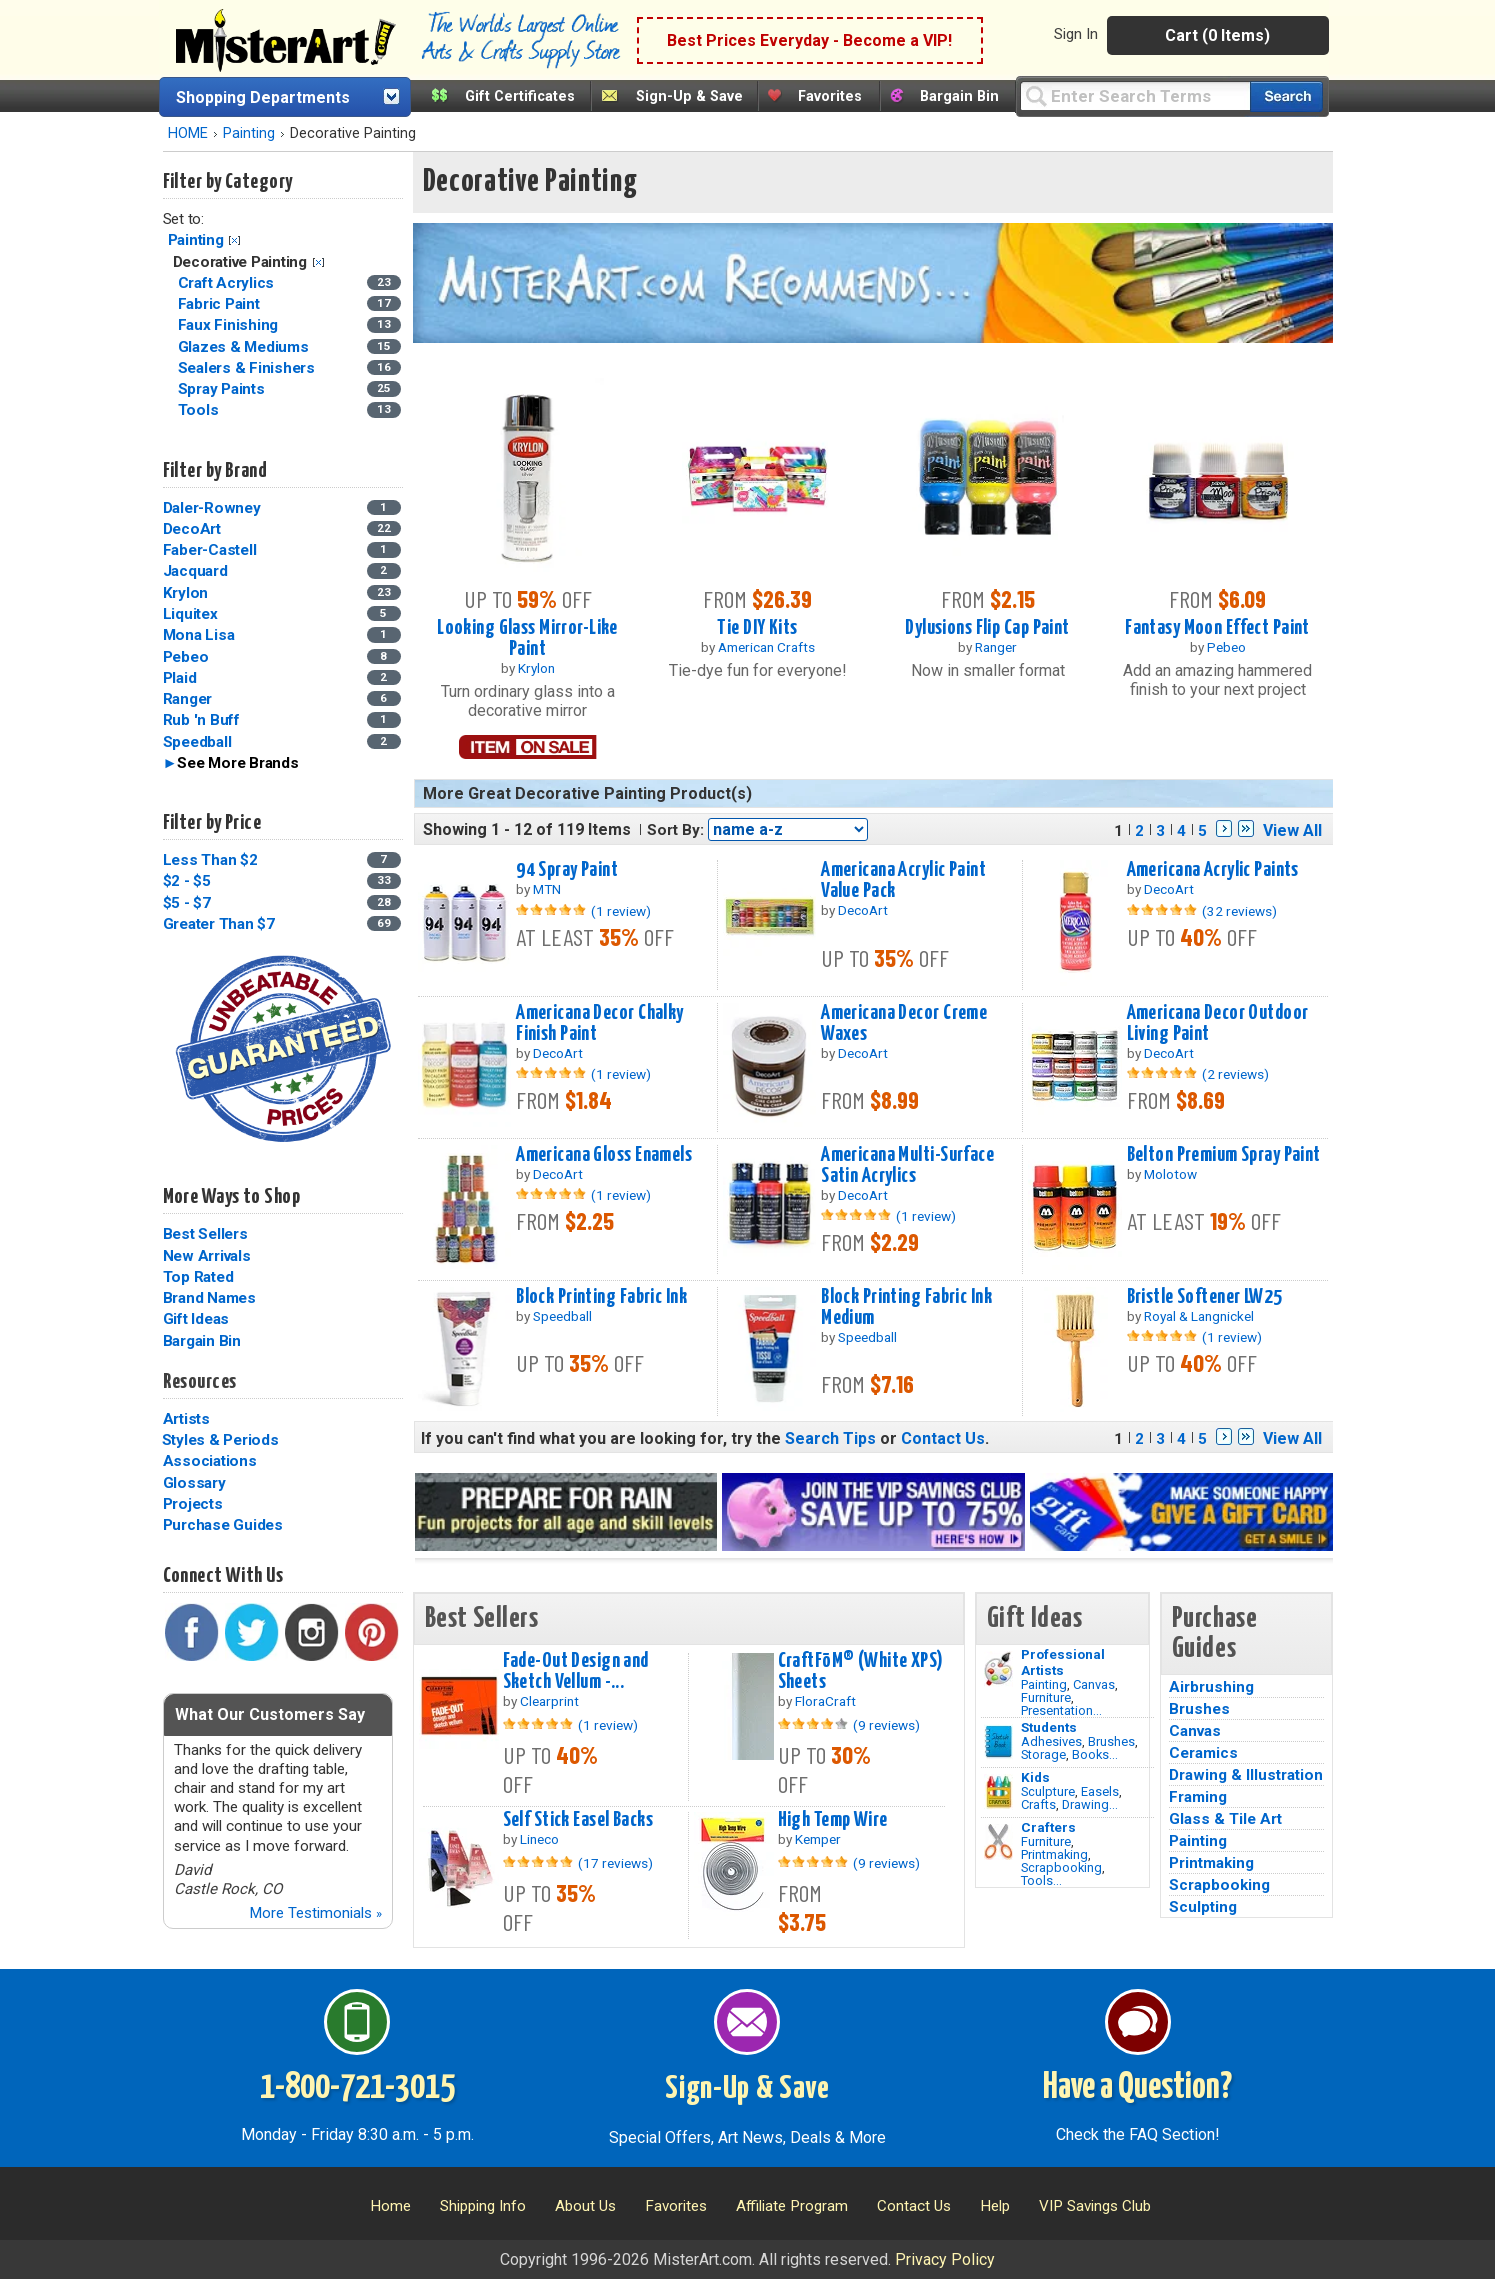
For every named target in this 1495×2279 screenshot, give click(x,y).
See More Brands (237, 763)
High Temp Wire (833, 1820)
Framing (1198, 1797)
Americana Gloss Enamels (604, 1155)
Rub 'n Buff (201, 720)
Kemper (818, 1839)
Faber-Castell (210, 550)
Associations (210, 1461)
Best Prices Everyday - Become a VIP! (809, 40)
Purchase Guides (223, 1525)
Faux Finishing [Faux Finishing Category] (230, 325)
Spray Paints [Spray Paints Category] (223, 389)
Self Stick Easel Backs (578, 1820)
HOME (188, 133)
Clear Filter (234, 240)
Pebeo (186, 657)
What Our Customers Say (270, 1714)
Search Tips (830, 1438)
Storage (1043, 1754)
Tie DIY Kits (757, 628)
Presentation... (1061, 1710)
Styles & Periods (220, 1440)
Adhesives (1051, 1741)
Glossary (194, 1483)
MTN (547, 889)
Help (995, 2206)
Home (390, 2206)
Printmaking (1054, 1854)
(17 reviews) (615, 1863)
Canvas (1094, 1684)
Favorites (830, 96)
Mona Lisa (199, 635)
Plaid (180, 678)
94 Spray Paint (567, 870)
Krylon (186, 593)
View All (1292, 830)
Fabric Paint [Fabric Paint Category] (221, 304)
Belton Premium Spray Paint (1224, 1155)
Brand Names (209, 1298)
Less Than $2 (210, 860)
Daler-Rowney (212, 508)
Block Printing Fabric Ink (601, 1297)
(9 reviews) (886, 1725)
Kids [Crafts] (1035, 1777)
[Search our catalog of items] (1286, 96)
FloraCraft (825, 1701)
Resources (200, 1382)
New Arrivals (207, 1256)
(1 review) (621, 911)
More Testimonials (315, 1913)
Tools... (1041, 1880)
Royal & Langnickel (1199, 1316)
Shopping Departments (263, 97)
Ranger (188, 699)
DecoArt (192, 529)
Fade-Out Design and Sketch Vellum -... (576, 1671)
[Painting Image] (998, 1669)
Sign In (1076, 34)
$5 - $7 (187, 903)
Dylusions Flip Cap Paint (987, 628)
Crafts (1038, 1804)
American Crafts (766, 647)
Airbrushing (1211, 1687)
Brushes (1111, 1741)
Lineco (539, 1839)
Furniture (1046, 1697)
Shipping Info (483, 2206)
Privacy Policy (945, 2259)
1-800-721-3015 (357, 2088)
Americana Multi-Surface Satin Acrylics (907, 1165)
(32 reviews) (1239, 911)
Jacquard (195, 571)
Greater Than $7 (219, 924)
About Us (585, 2206)
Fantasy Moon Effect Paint (1217, 628)
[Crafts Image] (998, 1792)
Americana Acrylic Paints (1213, 870)
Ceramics (1203, 1753)
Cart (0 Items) (1217, 35)
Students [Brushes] (1049, 1727)
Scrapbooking (1061, 1867)
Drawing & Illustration (1246, 1775)
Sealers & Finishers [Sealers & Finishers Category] (248, 368)
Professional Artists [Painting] (1063, 1662)
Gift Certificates (520, 96)
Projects (193, 1504)
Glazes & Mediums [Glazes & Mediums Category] (245, 347)
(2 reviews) (1235, 1074)
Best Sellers (205, 1234)
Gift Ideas (196, 1319)
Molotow (1170, 1174)
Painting (249, 133)
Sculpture (1048, 1791)
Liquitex (190, 614)
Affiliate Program (792, 2206)
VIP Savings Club (1095, 2206)
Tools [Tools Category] (200, 410)
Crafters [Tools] (1048, 1827)
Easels (1100, 1791)
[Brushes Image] (998, 1742)
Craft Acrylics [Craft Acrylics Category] (228, 283)
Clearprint (549, 1701)
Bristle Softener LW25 (1205, 1297)
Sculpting (1203, 1907)
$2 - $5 (187, 881)
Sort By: (675, 830)
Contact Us (943, 1438)
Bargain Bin (959, 96)
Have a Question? (1137, 2088)
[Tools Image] (998, 1842)
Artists (186, 1419)
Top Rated (198, 1277)
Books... (1095, 1754)
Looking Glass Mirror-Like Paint (527, 638)
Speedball (197, 742)
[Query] (1135, 95)
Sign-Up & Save (689, 96)
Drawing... (1090, 1804)
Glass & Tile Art (1225, 1819)
